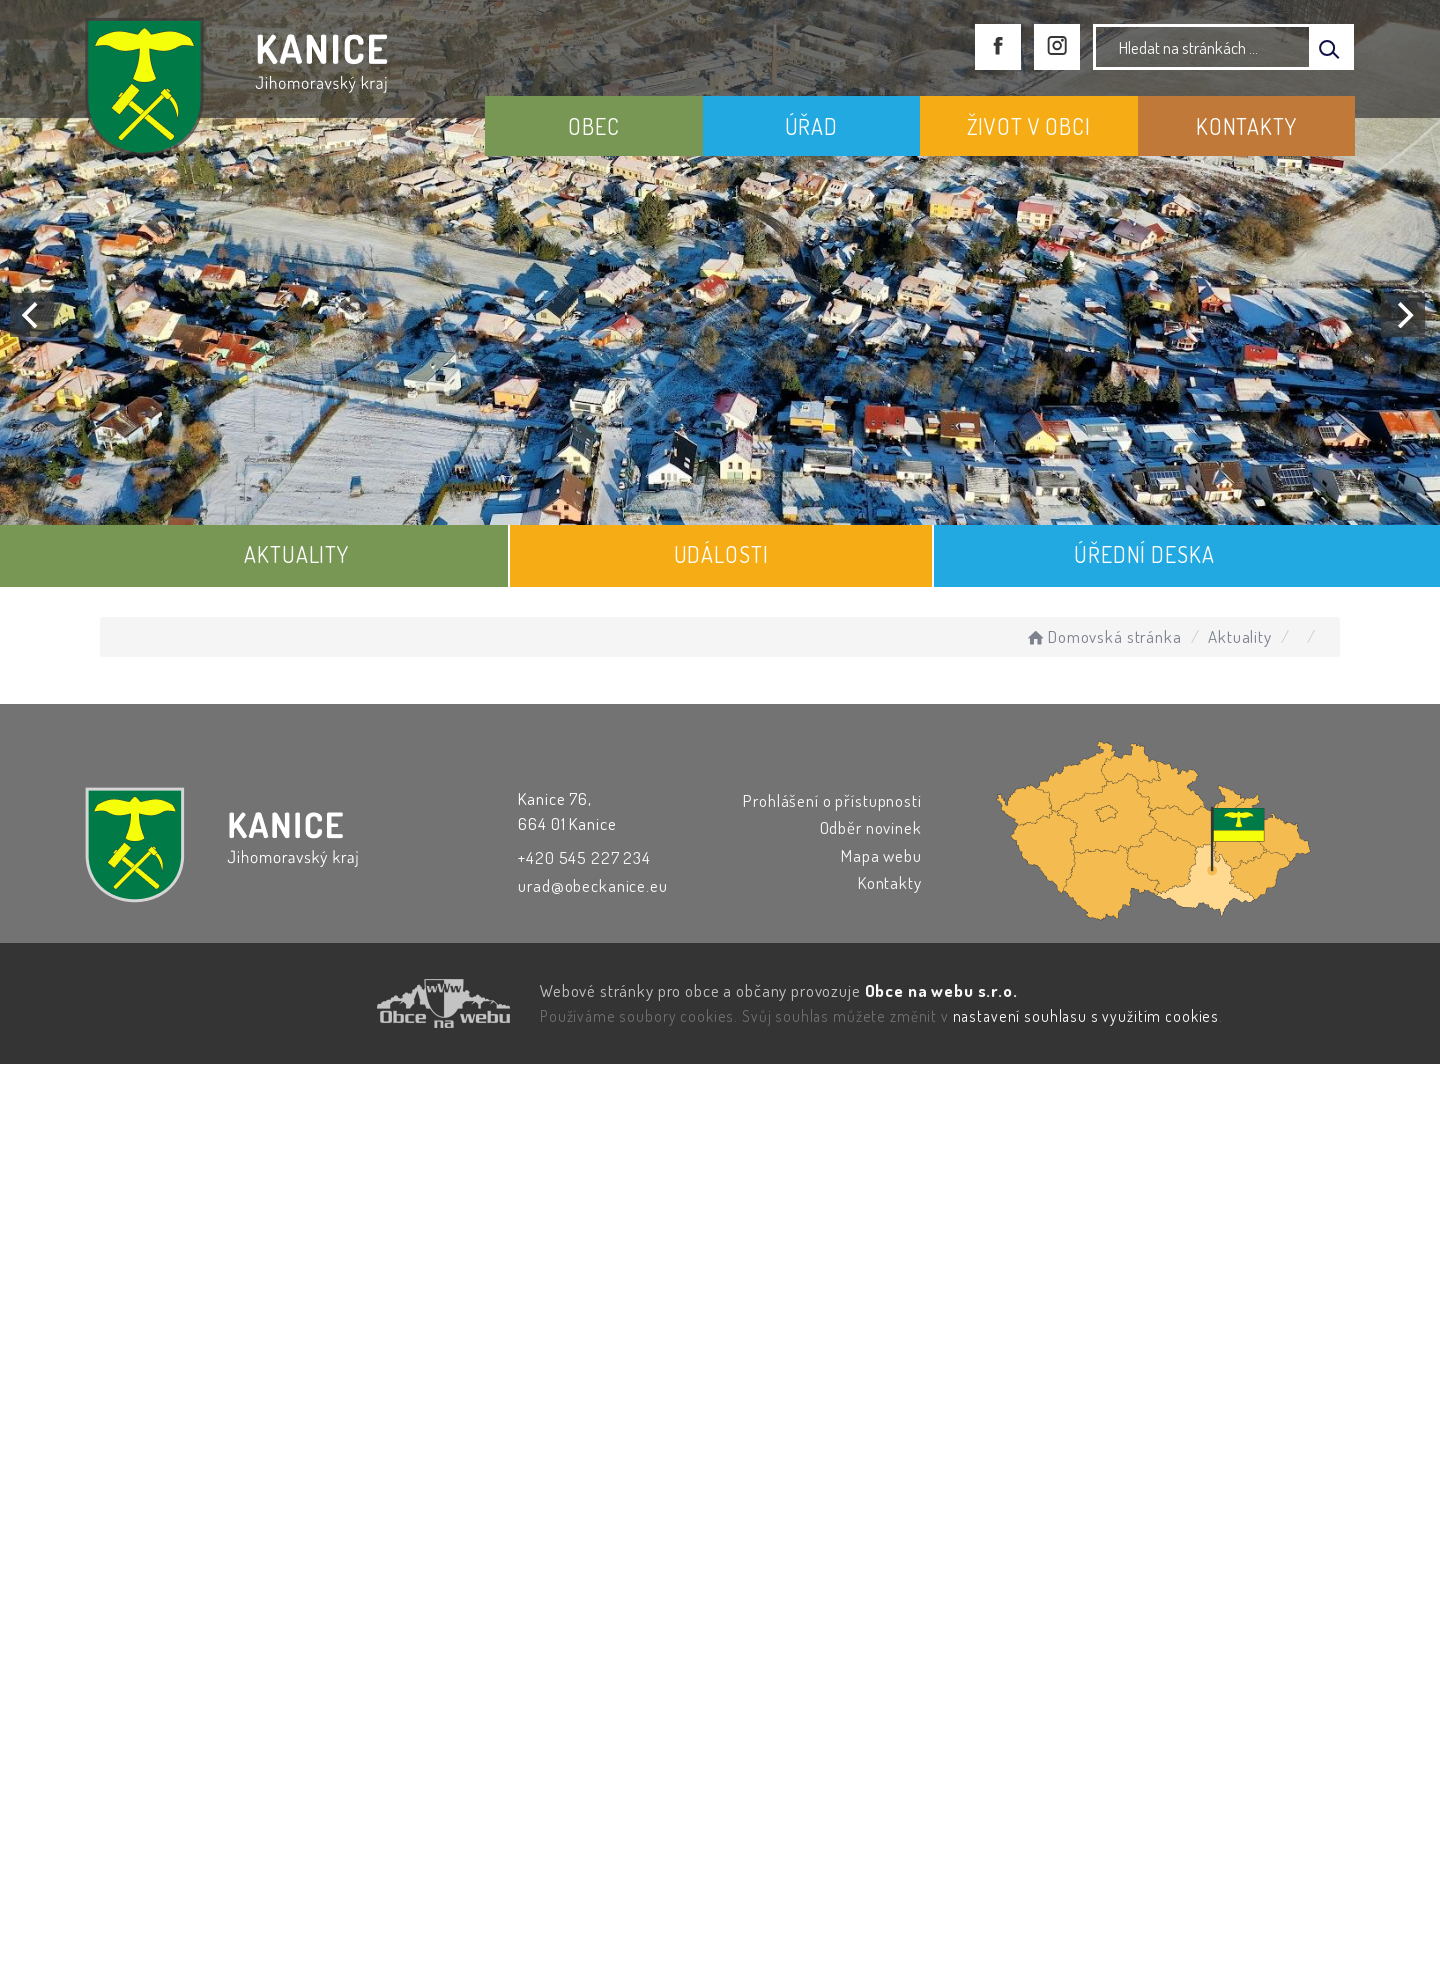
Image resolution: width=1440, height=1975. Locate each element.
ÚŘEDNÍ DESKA (1144, 554)
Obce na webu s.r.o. (941, 990)
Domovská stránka (1102, 636)
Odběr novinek (871, 827)
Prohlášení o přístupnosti (832, 800)
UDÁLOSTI (721, 554)
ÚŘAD (811, 126)
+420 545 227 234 (584, 857)
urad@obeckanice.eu (592, 885)
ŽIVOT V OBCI (1029, 126)
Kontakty (890, 882)
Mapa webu (881, 855)
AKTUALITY (296, 554)
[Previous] (32, 315)
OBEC (593, 126)
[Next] (1403, 315)
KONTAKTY (1246, 126)
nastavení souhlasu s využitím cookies (1086, 1016)
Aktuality (1240, 636)
